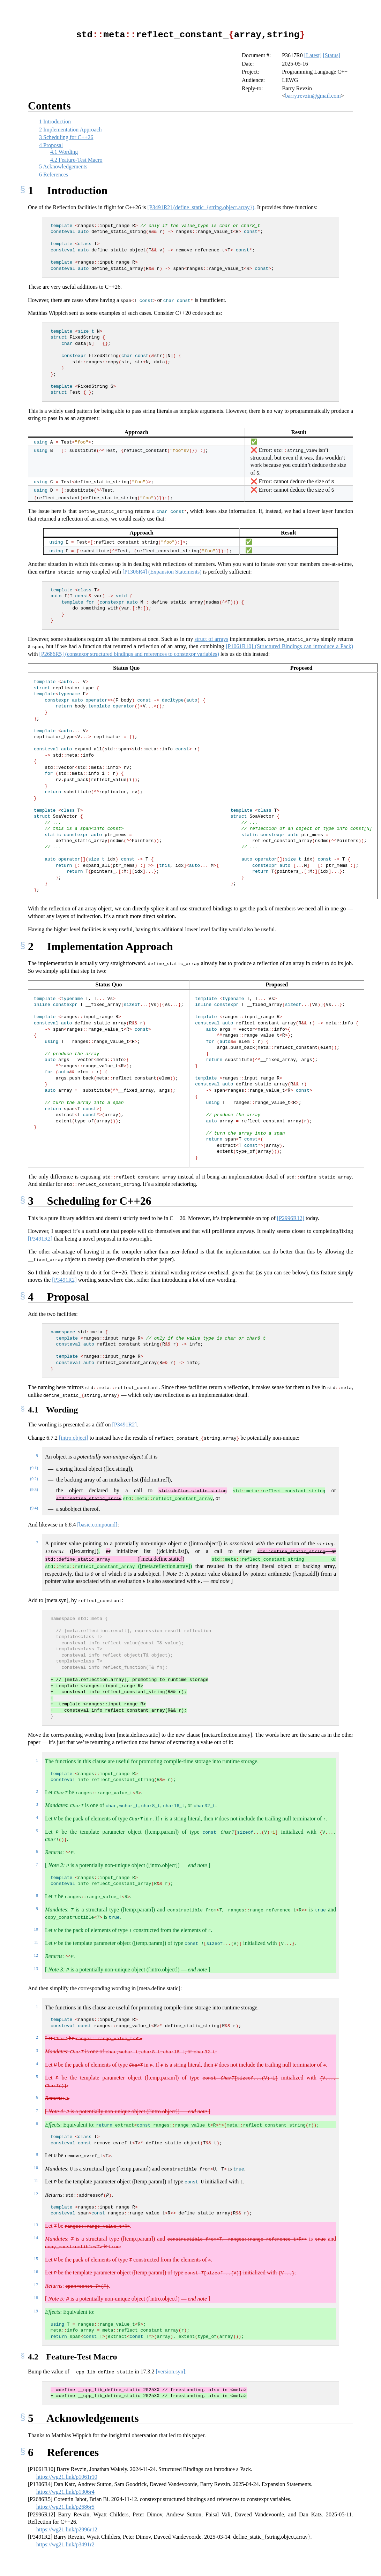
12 (36, 1955)
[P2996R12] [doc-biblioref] (290, 1218)
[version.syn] (170, 2371)
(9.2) (34, 1478)
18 (36, 2297)
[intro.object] (73, 1437)
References (53, 174)
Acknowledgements (63, 166)
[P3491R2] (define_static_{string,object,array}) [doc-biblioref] (200, 207)
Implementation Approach (70, 129)
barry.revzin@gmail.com (313, 95)
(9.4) (34, 1507)
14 (36, 2237)
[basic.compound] (97, 1524)
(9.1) (34, 1467)
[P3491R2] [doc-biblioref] (40, 1238)
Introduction (55, 121)
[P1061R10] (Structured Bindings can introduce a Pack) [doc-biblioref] (289, 646)
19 (36, 2310)
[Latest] (313, 55)
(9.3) (34, 1489)
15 (36, 2258)
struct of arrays (212, 639)
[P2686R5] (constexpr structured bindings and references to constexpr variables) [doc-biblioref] (129, 654)
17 (36, 2284)
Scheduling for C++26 (66, 137)
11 (36, 1941)
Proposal (51, 145)
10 (36, 1928)
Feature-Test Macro (76, 159)
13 (36, 1968)
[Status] (332, 55)
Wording (64, 151)
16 (36, 2271)
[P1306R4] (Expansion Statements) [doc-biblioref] (162, 571)
